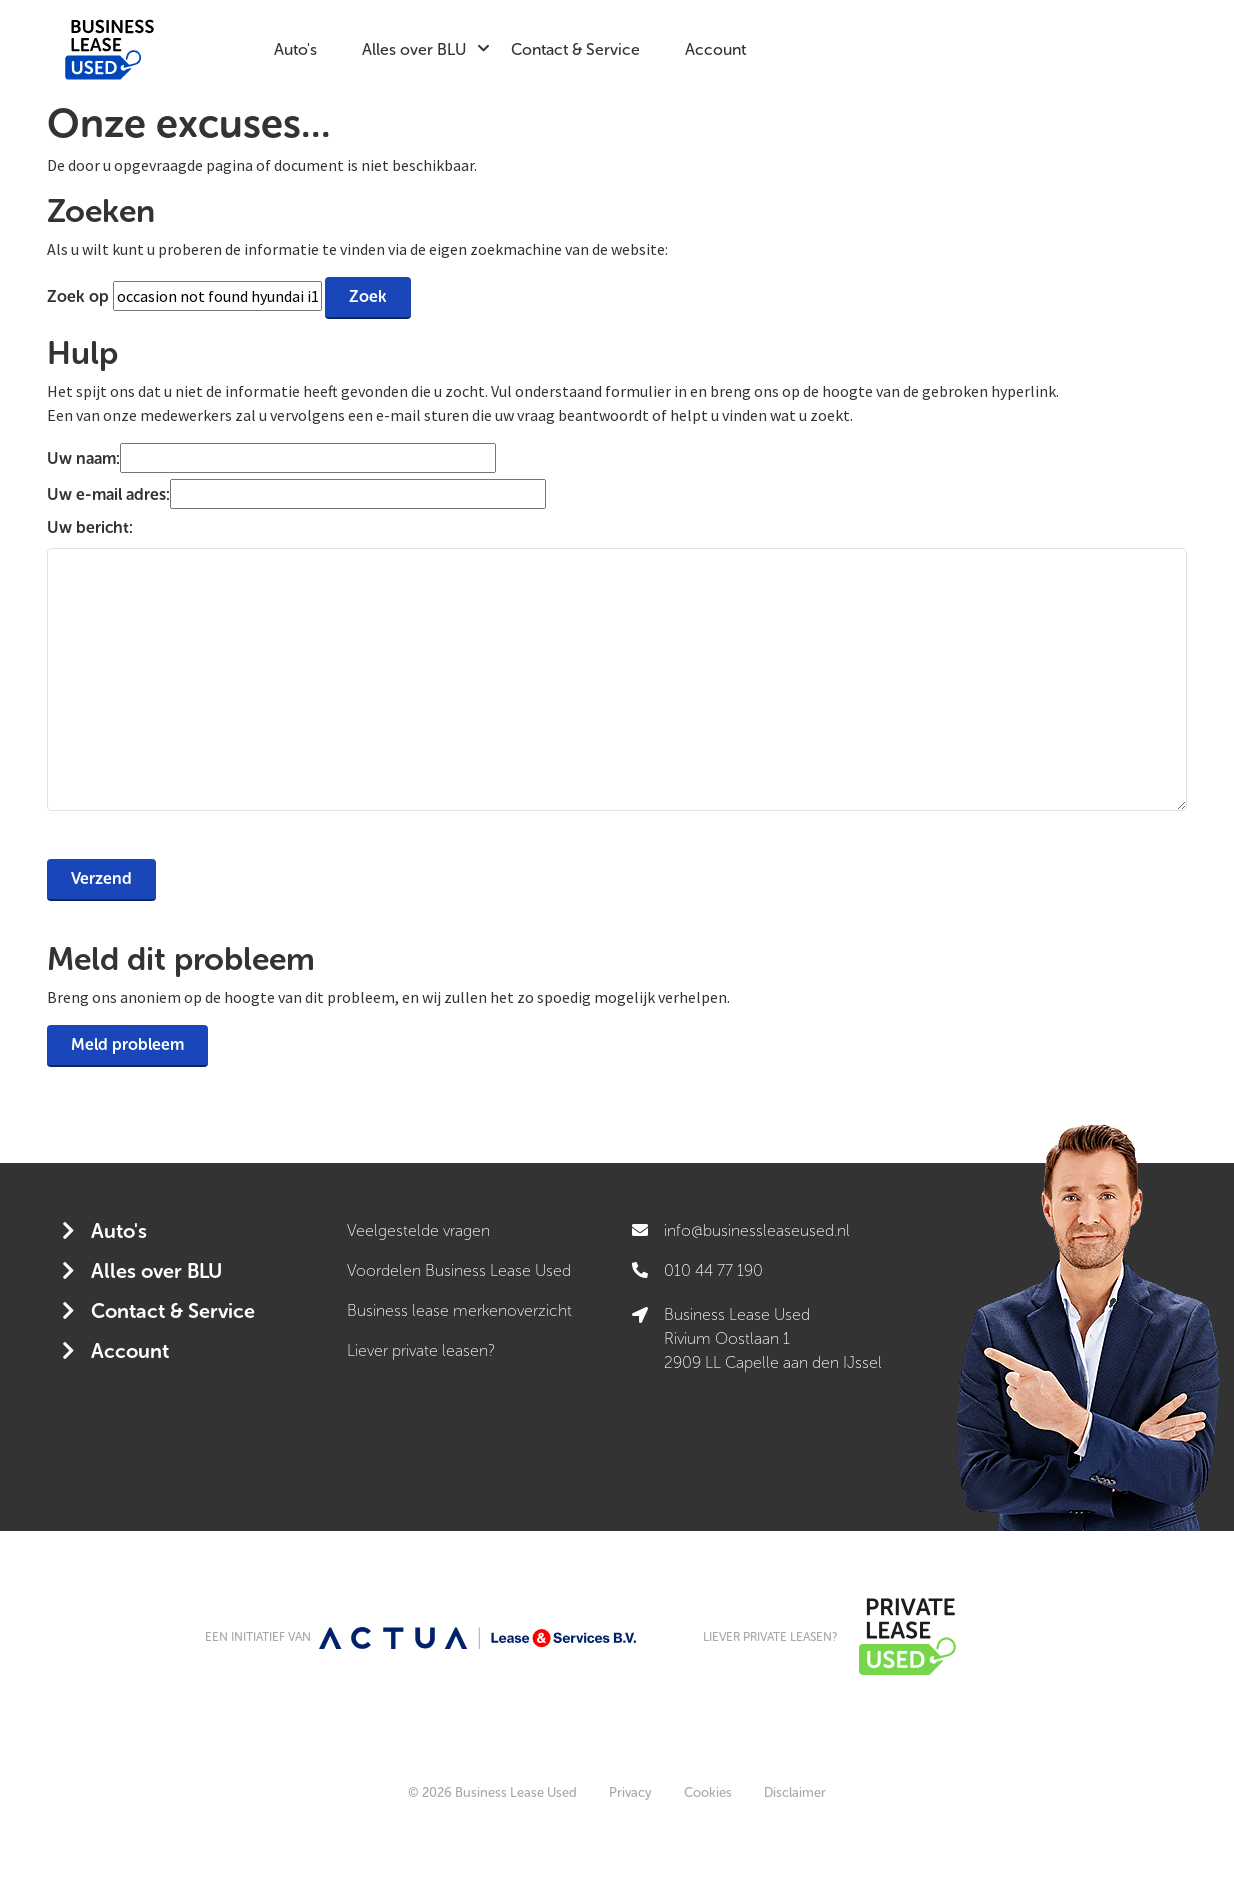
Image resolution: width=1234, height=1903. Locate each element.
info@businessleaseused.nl (757, 1230)
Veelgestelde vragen (418, 1230)
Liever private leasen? (421, 1350)
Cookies (708, 1792)
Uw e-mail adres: (108, 494)
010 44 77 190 (713, 1270)
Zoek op (80, 296)
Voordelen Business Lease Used (459, 1270)
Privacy (630, 1792)
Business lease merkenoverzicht (459, 1310)
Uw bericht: (90, 527)
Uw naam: (83, 458)
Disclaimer (795, 1792)
